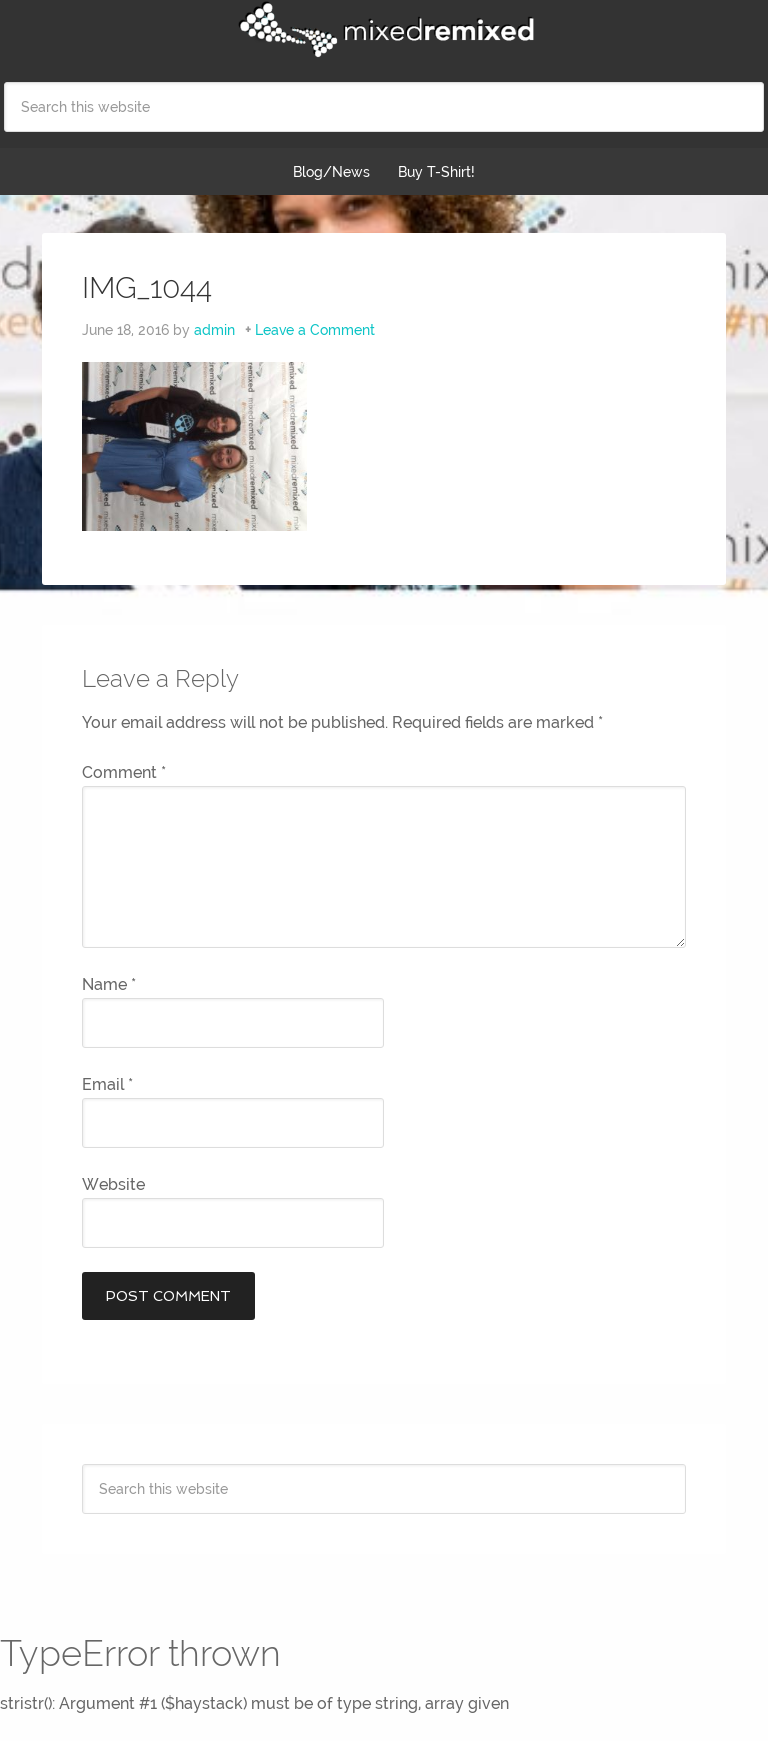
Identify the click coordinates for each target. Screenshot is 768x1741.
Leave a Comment (315, 330)
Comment (124, 772)
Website (113, 1184)
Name (109, 984)
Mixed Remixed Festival (384, 30)
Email (107, 1084)
